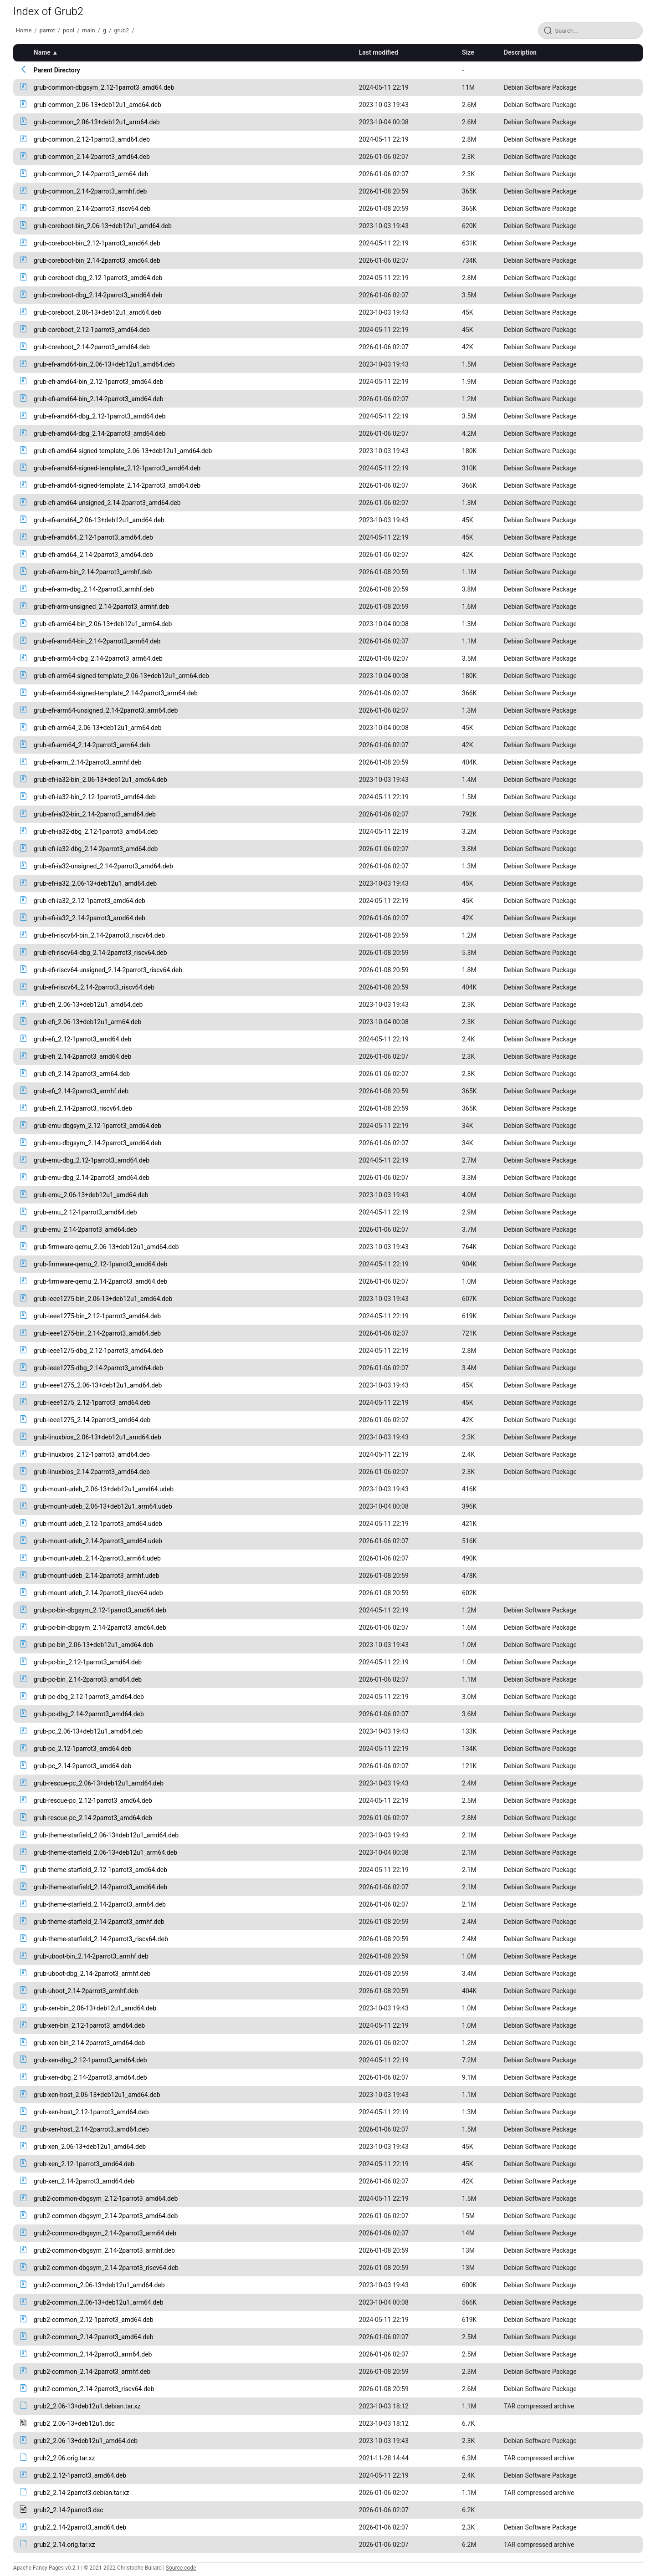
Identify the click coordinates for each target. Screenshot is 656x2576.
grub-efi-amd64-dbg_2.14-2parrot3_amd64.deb (99, 433)
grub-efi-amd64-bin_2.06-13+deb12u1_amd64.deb (104, 364)
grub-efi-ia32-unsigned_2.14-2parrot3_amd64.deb (103, 866)
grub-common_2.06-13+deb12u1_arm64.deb (97, 122)
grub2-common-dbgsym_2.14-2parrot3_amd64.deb (106, 2215)
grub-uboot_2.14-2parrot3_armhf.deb (86, 1990)
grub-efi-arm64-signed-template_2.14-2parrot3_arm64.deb (116, 693)
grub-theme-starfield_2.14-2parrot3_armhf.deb (99, 1921)
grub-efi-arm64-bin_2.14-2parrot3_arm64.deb (97, 641)
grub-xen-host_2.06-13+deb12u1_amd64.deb (97, 2094)
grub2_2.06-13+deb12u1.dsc (74, 2423)
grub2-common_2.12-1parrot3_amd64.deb (94, 2319)
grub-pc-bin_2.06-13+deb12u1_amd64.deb (94, 1644)
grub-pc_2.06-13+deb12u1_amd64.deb (88, 1731)
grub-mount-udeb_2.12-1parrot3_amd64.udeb (98, 1523)
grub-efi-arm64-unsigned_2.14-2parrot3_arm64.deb (106, 710)
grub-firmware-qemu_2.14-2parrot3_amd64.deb (101, 1281)
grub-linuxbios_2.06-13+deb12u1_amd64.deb (97, 1437)
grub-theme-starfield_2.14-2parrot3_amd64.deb (100, 1887)
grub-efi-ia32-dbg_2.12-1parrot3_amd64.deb (96, 831)
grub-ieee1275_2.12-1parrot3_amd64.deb (92, 1402)
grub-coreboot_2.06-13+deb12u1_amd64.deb (97, 312)
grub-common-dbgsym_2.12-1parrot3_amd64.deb (104, 87)
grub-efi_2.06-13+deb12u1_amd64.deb (88, 1004)
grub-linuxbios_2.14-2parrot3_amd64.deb (92, 1471)
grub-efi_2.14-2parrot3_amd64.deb (83, 1056)
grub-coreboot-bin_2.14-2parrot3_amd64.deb (97, 260)
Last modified (378, 52)
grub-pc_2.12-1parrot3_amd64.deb (83, 1748)
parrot (47, 30)
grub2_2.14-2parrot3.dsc (68, 2510)
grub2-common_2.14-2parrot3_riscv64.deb (94, 2388)
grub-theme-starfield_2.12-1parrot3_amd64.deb (100, 1869)
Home (23, 30)
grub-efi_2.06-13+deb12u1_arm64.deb (87, 1021)
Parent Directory (57, 70)
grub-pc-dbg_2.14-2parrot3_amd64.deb (89, 1714)
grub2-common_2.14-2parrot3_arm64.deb (93, 2354)
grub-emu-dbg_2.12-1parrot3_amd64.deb (91, 1160)
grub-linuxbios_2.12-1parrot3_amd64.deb (92, 1454)
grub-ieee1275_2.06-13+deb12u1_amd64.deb (98, 1385)
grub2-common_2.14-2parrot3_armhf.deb (92, 2371)
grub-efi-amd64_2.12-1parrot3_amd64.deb (93, 537)
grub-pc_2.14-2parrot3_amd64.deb (83, 1766)
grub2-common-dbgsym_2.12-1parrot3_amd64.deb (106, 2198)
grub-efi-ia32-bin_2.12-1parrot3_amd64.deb (95, 797)
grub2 (121, 30)
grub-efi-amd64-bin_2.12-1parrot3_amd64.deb (99, 381)
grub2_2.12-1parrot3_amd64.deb (80, 2475)
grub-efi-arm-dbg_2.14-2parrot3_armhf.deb (94, 589)
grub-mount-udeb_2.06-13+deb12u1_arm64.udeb (103, 1506)
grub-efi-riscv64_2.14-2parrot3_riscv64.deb (94, 987)
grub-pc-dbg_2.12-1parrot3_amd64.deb (89, 1696)
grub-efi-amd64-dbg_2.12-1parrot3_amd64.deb (99, 416)
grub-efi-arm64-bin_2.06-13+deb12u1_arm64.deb (103, 623)
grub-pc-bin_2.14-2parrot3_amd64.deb (88, 1679)
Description (520, 52)
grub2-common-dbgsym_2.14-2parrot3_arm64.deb (105, 2233)
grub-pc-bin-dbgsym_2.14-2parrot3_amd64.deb (100, 1627)
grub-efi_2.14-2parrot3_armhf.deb (81, 1091)
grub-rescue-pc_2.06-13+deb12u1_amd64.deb (99, 1783)
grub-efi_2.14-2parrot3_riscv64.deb (83, 1108)
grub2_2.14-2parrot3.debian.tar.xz (81, 2492)
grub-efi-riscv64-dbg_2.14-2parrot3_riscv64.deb (100, 952)
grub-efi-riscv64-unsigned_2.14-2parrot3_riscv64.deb (108, 970)
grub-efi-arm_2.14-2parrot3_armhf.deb (88, 762)
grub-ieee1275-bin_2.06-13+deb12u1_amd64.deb (103, 1298)
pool (68, 30)
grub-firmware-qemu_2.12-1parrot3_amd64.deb (101, 1264)
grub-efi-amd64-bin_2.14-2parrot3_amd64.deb (99, 399)
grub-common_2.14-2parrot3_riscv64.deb (92, 208)
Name (42, 52)
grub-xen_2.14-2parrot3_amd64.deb (84, 2181)
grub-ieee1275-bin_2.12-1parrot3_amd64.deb (97, 1316)
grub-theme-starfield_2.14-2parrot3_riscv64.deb (101, 1939)
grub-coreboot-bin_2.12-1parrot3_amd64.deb (97, 243)
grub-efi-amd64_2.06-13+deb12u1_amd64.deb (99, 520)
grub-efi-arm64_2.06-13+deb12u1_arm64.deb (98, 727)
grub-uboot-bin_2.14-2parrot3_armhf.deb (91, 1956)
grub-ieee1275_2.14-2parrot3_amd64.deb (92, 1419)
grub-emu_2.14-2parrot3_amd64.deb (85, 1229)
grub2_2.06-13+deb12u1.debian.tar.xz (87, 2406)
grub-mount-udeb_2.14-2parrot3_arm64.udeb (97, 1558)
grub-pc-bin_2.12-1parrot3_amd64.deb (88, 1662)
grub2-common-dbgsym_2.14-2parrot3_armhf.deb (104, 2250)
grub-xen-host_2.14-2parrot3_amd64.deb (91, 2129)
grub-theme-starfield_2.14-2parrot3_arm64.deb (100, 1904)
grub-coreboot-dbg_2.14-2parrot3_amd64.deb (98, 295)
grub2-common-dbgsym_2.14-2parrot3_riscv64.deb (106, 2267)
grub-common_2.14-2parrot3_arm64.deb (91, 174)
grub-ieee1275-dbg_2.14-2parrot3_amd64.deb (98, 1368)
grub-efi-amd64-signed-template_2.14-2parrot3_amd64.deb (117, 485)
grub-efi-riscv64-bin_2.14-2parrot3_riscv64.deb (99, 935)
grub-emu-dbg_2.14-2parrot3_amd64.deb (91, 1177)
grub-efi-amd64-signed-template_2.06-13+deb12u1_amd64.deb (123, 450)
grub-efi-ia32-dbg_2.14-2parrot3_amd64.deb (96, 848)
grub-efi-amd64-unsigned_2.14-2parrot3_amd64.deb (107, 502)
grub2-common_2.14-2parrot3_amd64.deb (94, 2337)
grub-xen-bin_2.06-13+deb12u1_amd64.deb (95, 2008)
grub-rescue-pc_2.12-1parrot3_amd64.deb (93, 1800)
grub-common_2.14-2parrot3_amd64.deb (92, 156)
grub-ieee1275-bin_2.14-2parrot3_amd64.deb (97, 1333)
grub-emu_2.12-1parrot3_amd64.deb (85, 1212)
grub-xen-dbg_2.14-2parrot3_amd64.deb (90, 2077)
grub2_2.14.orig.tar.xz (64, 2544)
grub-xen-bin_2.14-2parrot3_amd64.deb (89, 2042)
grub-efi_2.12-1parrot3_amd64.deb (83, 1039)
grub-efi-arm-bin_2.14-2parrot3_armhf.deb (93, 572)
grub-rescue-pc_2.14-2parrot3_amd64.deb (93, 1817)
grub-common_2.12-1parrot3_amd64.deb (92, 139)
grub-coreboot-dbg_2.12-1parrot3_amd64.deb (98, 277)
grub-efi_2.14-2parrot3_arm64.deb (82, 1073)
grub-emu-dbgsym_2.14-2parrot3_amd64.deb (97, 1143)
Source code (181, 2568)
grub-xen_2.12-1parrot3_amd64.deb (84, 2164)
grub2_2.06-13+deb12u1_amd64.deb (86, 2440)
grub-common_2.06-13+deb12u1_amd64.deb (97, 104)
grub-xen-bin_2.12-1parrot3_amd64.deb (89, 2025)
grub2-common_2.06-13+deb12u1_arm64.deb (99, 2302)
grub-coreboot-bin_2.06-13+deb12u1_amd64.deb (103, 226)
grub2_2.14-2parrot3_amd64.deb (80, 2527)
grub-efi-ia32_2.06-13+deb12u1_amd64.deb (95, 883)
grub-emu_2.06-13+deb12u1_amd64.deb (91, 1195)
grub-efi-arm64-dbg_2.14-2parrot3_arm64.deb (98, 658)
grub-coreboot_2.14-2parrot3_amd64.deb (92, 347)
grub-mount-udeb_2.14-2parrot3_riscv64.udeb (98, 1593)
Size (468, 52)
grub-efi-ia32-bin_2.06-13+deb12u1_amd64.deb (100, 779)
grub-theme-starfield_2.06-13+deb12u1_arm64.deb (105, 1852)
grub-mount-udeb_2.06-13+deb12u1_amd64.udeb (104, 1489)
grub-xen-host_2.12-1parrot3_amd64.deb (91, 2112)
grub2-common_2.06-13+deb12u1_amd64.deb (99, 2285)
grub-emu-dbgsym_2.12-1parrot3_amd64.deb (97, 1125)
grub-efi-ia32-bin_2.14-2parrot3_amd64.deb (95, 814)
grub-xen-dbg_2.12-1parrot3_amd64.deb (90, 2060)
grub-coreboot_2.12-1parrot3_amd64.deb (92, 329)
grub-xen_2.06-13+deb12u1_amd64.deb (90, 2146)
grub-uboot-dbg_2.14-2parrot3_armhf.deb (92, 1973)
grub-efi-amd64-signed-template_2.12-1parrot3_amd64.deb (117, 468)
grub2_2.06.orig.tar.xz (64, 2458)
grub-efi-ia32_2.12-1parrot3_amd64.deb (89, 900)
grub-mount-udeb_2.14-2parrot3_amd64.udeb (98, 1541)
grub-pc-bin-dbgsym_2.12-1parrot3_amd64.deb (100, 1610)
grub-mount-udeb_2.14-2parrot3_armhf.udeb (96, 1575)
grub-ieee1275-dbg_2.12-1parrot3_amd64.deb (98, 1350)
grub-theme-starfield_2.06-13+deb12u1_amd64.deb (106, 1835)
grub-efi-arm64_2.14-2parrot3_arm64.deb (92, 745)
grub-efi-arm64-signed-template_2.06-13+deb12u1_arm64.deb (121, 675)
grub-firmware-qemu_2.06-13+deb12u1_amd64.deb (106, 1246)
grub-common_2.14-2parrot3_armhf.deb (90, 191)
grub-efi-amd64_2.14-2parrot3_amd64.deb (93, 554)
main (88, 30)
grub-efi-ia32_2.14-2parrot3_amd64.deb (89, 918)
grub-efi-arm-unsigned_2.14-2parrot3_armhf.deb (101, 606)
